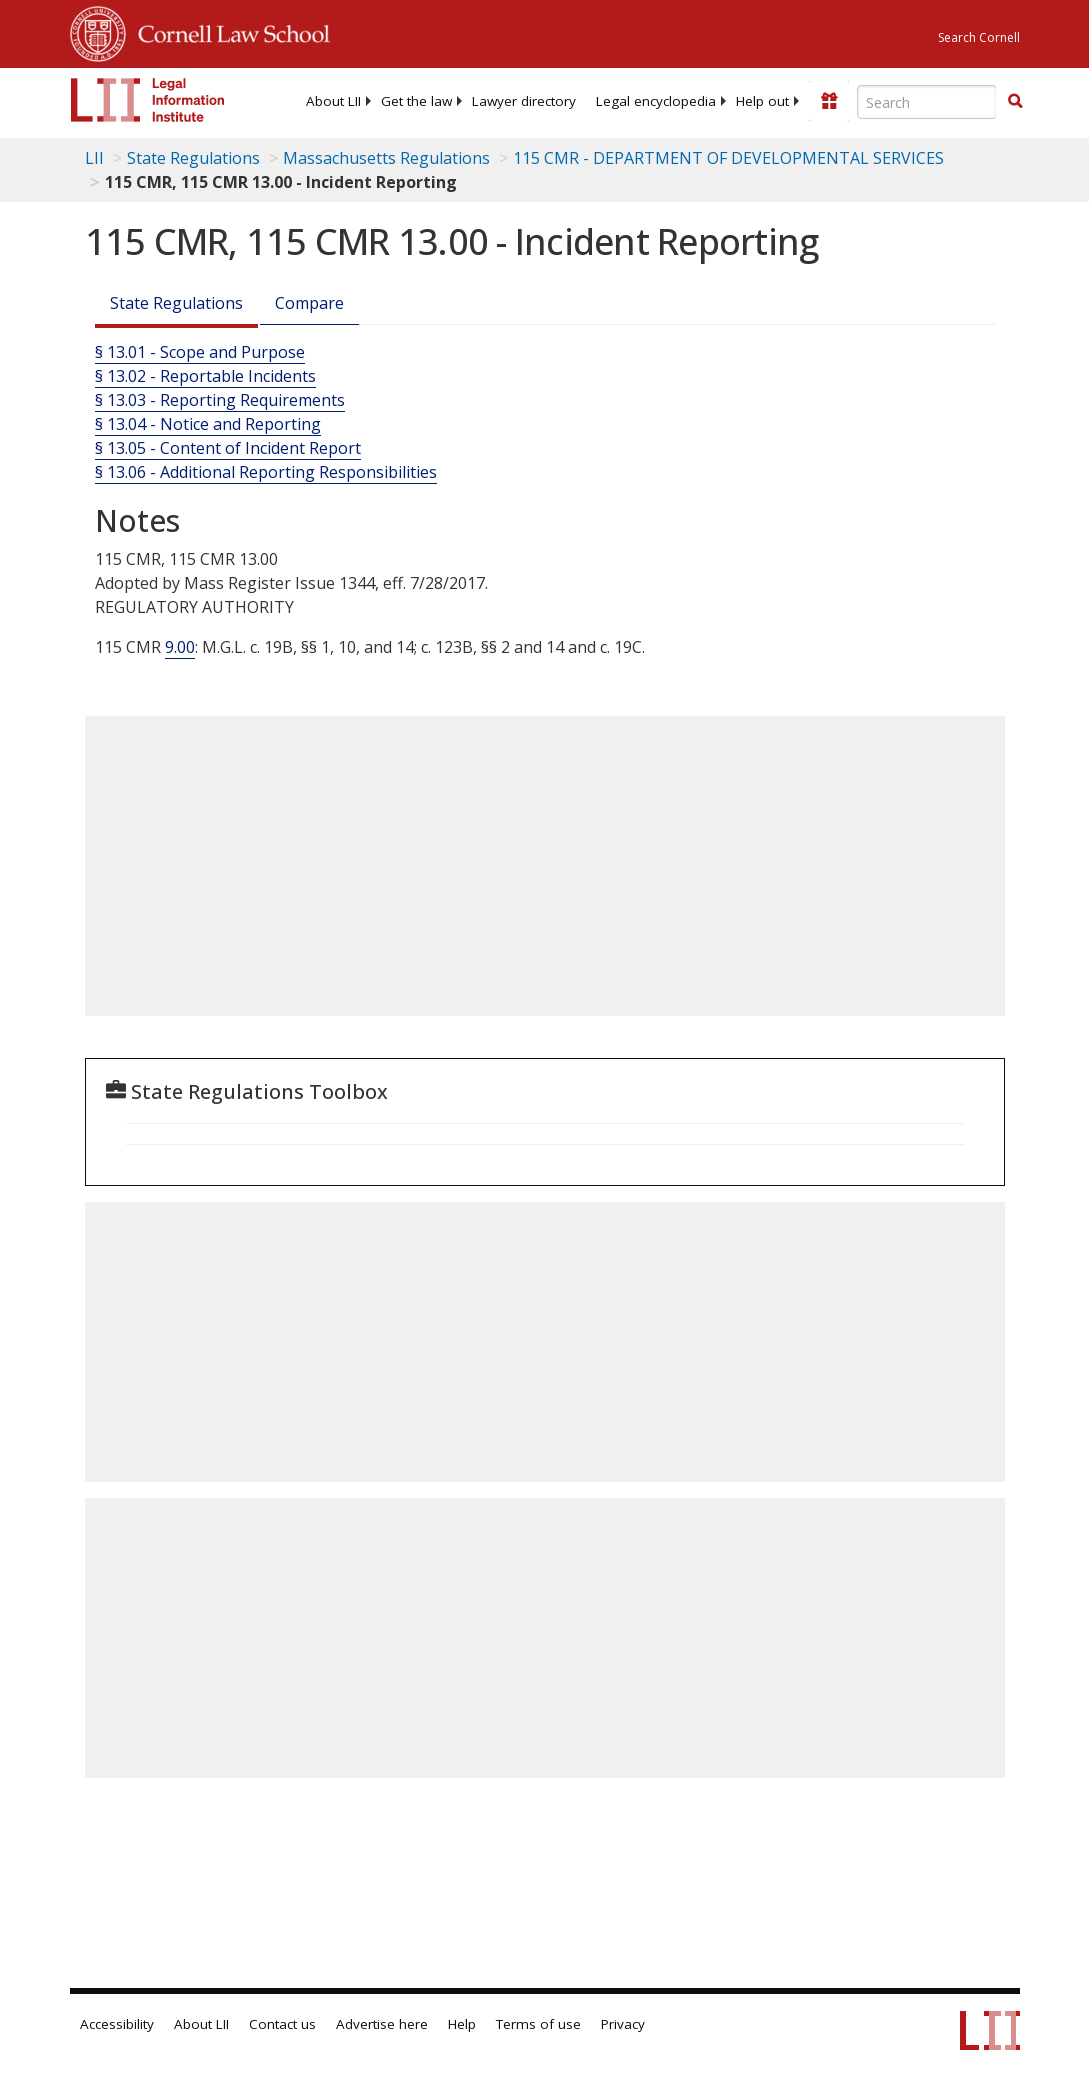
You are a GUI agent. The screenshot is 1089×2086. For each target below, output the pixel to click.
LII (94, 158)
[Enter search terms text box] (927, 102)
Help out (762, 101)
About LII (333, 101)
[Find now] (1015, 102)
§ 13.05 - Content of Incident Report (228, 448)
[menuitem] (333, 101)
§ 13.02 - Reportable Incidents (205, 376)
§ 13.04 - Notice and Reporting (208, 424)
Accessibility (117, 2024)
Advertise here (382, 2024)
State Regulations (193, 158)
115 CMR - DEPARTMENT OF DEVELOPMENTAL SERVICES (728, 158)
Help (462, 2024)
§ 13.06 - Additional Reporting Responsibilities (266, 472)
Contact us (282, 2024)
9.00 (180, 647)
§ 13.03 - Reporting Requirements (220, 400)
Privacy (623, 2024)
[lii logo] (148, 100)
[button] (1015, 101)
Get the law (416, 101)
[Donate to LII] (829, 101)
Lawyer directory (524, 101)
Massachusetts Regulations (386, 158)
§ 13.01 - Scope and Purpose (200, 352)
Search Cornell (979, 37)
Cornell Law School (228, 31)
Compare (309, 303)
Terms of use (538, 2024)
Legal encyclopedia (656, 101)
